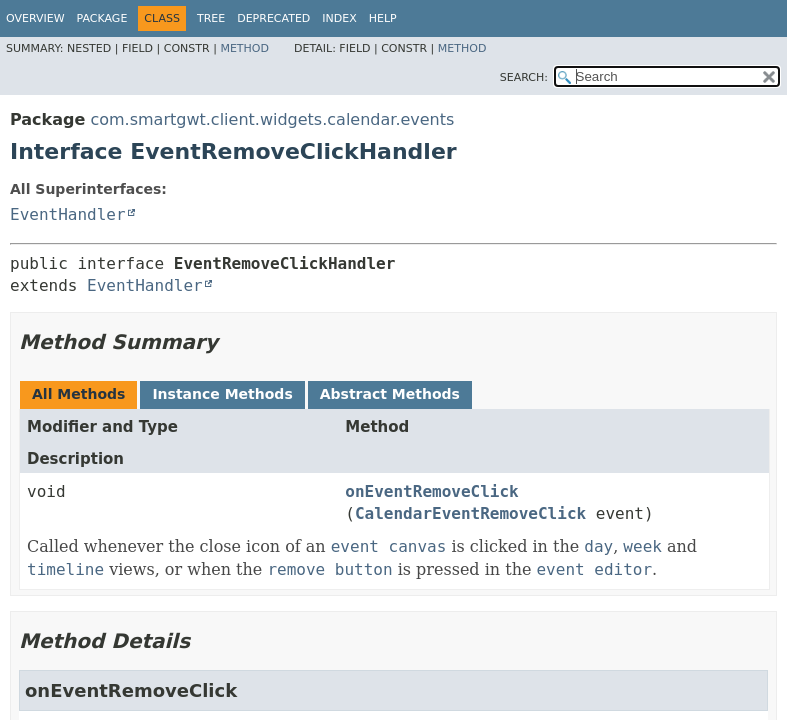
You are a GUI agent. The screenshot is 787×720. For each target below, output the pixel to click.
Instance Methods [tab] (222, 394)
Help (383, 18)
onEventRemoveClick (431, 491)
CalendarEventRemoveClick (470, 513)
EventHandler (68, 214)
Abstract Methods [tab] (390, 394)
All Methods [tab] (78, 394)
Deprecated (273, 18)
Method (244, 48)
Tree (211, 18)
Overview (35, 18)
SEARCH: (524, 77)
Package (102, 18)
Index (339, 18)
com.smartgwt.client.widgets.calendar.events (272, 119)
